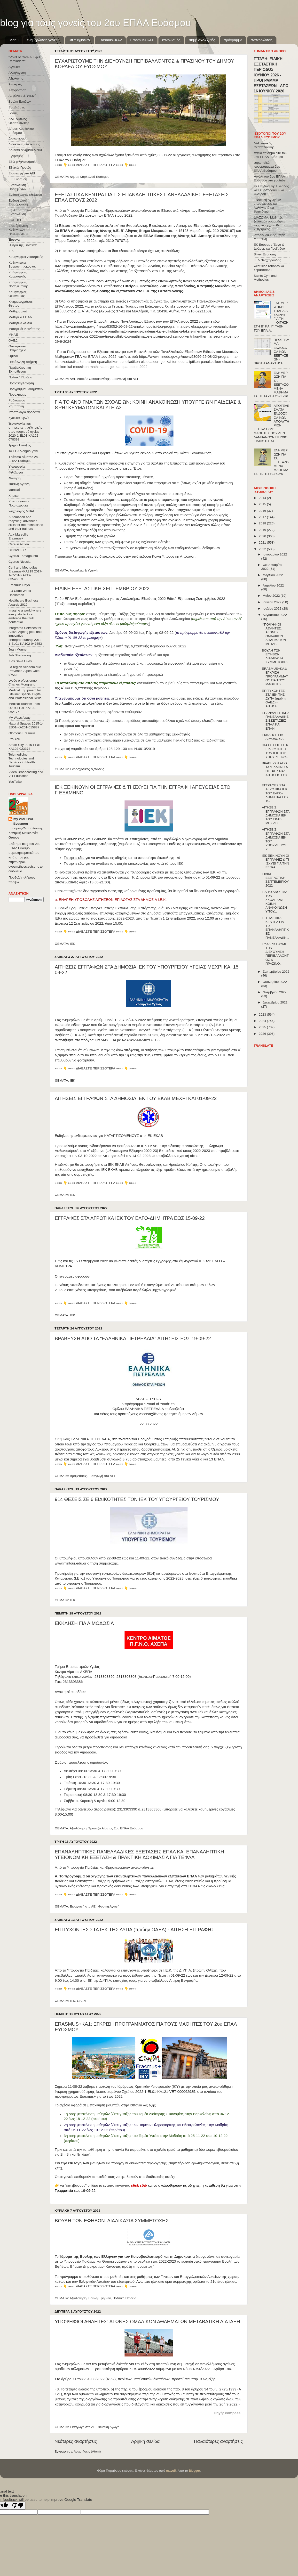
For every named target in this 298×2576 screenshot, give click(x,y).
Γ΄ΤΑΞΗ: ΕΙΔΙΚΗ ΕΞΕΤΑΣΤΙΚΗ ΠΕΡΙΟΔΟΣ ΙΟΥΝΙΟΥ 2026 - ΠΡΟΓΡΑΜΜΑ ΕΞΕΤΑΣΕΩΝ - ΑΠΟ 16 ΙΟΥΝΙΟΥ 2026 (271, 75)
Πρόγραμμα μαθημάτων (25, 389)
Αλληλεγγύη (17, 72)
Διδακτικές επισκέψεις (24, 144)
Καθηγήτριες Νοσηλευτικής (18, 284)
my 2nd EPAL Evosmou (23, 821)
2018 (263, 523)
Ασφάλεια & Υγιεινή (84, 570)
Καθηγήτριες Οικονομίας (17, 294)
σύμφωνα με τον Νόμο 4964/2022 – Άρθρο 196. (194, 2369)
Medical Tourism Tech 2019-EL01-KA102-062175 (24, 707)
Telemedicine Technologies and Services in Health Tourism (21, 760)
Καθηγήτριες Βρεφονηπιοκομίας (22, 264)
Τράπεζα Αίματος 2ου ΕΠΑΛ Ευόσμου (115, 1828)
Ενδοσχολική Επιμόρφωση (18, 202)
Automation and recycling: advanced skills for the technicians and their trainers (25, 523)
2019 (263, 530)
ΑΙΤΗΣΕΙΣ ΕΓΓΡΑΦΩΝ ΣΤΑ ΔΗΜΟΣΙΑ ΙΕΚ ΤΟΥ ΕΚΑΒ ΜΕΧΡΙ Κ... (276, 815)
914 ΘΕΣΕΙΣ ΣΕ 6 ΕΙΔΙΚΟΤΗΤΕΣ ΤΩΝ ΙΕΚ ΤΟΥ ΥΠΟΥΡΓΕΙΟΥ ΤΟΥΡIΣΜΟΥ (137, 1499)
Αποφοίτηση (17, 90)
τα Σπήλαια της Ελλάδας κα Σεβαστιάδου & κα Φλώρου (271, 190)
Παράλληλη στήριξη (22, 362)
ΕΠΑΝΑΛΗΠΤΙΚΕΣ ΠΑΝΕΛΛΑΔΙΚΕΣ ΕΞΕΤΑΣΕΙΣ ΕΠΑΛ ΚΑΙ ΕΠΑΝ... (275, 720)
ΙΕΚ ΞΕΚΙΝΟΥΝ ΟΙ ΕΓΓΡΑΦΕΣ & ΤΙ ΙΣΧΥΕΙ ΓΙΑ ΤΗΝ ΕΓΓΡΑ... (275, 861)
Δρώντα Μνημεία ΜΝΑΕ (25, 150)
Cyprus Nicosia (19, 561)
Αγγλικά (14, 67)
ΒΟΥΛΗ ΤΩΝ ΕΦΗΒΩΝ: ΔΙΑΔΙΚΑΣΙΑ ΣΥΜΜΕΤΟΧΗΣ (112, 2220)
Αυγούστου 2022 (275, 615)
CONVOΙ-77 (17, 550)
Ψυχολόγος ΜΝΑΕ (21, 511)
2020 (263, 536)
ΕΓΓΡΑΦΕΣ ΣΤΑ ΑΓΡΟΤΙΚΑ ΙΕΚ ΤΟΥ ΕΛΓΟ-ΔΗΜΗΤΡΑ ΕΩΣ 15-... (275, 793)
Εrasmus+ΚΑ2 (110, 40)
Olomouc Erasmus (21, 733)
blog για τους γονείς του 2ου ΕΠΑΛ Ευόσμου (95, 22)
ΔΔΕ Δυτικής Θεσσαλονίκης (90, 379)
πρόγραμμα (232, 40)
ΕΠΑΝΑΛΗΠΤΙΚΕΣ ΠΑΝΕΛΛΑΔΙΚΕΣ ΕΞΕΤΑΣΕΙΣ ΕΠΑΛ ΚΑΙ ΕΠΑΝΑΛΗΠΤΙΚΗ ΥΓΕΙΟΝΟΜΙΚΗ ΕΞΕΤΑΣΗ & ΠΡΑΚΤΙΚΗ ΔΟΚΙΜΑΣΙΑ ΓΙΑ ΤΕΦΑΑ (139, 1854)
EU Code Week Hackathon (19, 592)
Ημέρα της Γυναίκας (22, 245)
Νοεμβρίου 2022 (274, 992)
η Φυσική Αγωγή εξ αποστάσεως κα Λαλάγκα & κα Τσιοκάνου (267, 205)
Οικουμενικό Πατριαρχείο (17, 348)
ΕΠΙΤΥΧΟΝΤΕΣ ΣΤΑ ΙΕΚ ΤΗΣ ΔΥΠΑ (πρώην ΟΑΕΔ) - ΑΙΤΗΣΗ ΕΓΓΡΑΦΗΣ (134, 1929)
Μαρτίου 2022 (273, 575)
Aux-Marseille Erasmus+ (18, 536)
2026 (263, 1033)
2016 (263, 511)
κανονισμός (171, 40)
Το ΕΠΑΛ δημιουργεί (23, 451)
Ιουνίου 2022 (272, 602)
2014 (263, 498)
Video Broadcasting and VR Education (25, 774)
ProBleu (14, 739)
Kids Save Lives (20, 661)
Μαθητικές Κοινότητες (24, 329)
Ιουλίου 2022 (272, 608)
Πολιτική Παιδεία (124, 2298)
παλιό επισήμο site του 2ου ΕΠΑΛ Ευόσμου (270, 155)
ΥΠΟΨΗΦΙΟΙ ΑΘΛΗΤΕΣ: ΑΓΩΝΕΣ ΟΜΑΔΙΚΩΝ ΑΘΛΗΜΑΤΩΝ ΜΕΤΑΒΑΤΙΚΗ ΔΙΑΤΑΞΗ (147, 2321)
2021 (263, 542)
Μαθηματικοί (17, 311)
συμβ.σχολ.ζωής (202, 40)
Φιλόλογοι (15, 472)
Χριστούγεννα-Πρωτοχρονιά (19, 503)
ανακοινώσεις (262, 40)
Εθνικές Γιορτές (19, 167)
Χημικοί (13, 495)
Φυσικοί (14, 490)
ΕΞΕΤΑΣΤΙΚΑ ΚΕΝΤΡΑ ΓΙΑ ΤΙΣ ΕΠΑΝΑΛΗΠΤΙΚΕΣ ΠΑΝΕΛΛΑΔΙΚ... (275, 927)
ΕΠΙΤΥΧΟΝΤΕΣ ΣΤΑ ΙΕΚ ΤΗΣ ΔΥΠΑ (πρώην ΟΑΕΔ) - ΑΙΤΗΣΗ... (274, 698)
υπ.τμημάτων (79, 40)
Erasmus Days (19, 585)
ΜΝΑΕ (13, 334)
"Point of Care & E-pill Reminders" (24, 59)
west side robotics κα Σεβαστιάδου (269, 268)
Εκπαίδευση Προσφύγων (17, 187)
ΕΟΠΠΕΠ (15, 220)
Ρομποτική (16, 406)
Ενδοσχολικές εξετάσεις (87, 769)
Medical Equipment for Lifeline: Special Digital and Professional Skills (24, 694)
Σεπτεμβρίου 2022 (276, 971)
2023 (263, 1014)
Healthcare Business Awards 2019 (23, 602)
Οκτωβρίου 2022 (275, 982)
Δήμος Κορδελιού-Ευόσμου (90, 177)
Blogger (194, 2470)
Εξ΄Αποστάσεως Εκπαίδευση (20, 212)
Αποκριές (15, 84)
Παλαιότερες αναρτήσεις (218, 2441)
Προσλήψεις (17, 394)
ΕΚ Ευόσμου (17, 179)
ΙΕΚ (72, 944)
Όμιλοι (13, 356)
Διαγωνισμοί (17, 138)
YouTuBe (15, 781)
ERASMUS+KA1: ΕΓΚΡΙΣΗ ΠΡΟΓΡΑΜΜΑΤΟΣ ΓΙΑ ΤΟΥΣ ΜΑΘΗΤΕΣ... (275, 676)
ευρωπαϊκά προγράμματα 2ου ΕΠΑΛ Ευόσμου (267, 166)
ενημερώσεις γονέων (43, 40)
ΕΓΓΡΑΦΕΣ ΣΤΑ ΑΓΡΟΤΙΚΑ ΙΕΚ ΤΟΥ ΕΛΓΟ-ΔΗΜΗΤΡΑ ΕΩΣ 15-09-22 (130, 1218)
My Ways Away (19, 717)
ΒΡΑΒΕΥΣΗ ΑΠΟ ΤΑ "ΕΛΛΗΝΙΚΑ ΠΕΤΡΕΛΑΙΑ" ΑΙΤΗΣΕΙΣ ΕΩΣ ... (275, 771)
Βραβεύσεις (78, 1476)
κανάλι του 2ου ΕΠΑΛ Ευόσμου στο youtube (269, 178)
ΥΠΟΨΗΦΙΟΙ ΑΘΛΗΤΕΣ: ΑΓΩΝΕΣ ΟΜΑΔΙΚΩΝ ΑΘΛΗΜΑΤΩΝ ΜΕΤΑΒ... (274, 634)
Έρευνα (14, 239)
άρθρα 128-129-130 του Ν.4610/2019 (124, 749)
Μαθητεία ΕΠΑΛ (20, 317)
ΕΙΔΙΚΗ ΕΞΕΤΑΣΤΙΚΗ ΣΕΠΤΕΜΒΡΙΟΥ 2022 (102, 588)
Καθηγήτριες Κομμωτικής (17, 274)
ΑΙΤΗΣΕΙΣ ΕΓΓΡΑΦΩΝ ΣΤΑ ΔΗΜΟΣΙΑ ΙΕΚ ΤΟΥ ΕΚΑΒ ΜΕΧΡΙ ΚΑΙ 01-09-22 (136, 1098)
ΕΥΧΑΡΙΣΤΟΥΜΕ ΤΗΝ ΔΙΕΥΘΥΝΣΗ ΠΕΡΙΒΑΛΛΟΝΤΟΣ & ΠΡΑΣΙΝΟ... (275, 953)
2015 (263, 504)
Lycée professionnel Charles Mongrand (23, 682)
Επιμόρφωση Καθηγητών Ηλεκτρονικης (18, 229)
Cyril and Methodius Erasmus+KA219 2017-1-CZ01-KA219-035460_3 (25, 573)
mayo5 (171, 2470)
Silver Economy (265, 254)
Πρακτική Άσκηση (21, 383)
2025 (263, 1027)
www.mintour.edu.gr (71, 1563)
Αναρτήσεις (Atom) (87, 2451)
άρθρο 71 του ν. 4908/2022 (83, 2379)
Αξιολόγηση (78, 1828)
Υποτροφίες (16, 466)
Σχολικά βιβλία (18, 418)
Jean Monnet (17, 649)
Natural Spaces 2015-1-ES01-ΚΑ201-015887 (25, 725)
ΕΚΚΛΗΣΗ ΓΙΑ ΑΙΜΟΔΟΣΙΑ (84, 1623)
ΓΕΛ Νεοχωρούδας (267, 260)
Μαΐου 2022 (272, 595)
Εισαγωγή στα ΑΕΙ (124, 379)
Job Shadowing (19, 655)
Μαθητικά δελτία (20, 323)
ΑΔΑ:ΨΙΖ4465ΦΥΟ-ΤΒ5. (141, 1040)
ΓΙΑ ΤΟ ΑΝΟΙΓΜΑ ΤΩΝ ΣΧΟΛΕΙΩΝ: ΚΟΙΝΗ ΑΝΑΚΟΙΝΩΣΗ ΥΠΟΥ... (274, 901)
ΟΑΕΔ (81, 2001)
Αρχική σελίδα (145, 2441)
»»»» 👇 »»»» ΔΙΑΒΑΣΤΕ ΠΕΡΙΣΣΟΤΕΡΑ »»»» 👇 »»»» (95, 165)
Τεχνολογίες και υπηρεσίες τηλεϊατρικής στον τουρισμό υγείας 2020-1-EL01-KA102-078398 (25, 431)
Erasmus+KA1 (141, 40)
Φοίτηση (14, 478)
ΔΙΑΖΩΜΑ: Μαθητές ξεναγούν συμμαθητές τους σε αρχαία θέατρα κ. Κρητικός (270, 223)
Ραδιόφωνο (16, 400)
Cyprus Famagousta (23, 556)
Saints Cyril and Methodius (265, 277)
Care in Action (18, 544)
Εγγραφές (15, 156)
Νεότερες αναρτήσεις (76, 2441)
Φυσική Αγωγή (108, 1906)
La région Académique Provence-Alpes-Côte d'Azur (24, 671)
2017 (263, 517)
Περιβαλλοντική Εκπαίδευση (19, 369)
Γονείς (12, 113)
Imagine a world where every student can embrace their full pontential (24, 616)
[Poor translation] (17, 2506)
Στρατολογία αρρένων (24, 412)
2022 (263, 549)
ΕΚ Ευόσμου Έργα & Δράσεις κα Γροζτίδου (269, 246)
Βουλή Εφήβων (99, 2298)
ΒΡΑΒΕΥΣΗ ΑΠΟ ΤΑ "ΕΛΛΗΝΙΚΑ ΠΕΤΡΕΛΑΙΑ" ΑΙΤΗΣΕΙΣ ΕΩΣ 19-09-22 (133, 1338)
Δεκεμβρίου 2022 (275, 1002)
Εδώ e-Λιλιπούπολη (22, 161)
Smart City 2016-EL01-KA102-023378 (25, 746)
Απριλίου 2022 (273, 585)
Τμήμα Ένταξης (19, 445)
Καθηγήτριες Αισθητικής (25, 257)
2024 (263, 1021)
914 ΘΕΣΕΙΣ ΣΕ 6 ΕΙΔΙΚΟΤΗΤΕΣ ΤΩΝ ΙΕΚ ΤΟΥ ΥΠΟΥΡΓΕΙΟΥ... (275, 751)
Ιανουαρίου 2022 (275, 554)
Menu (14, 40)
